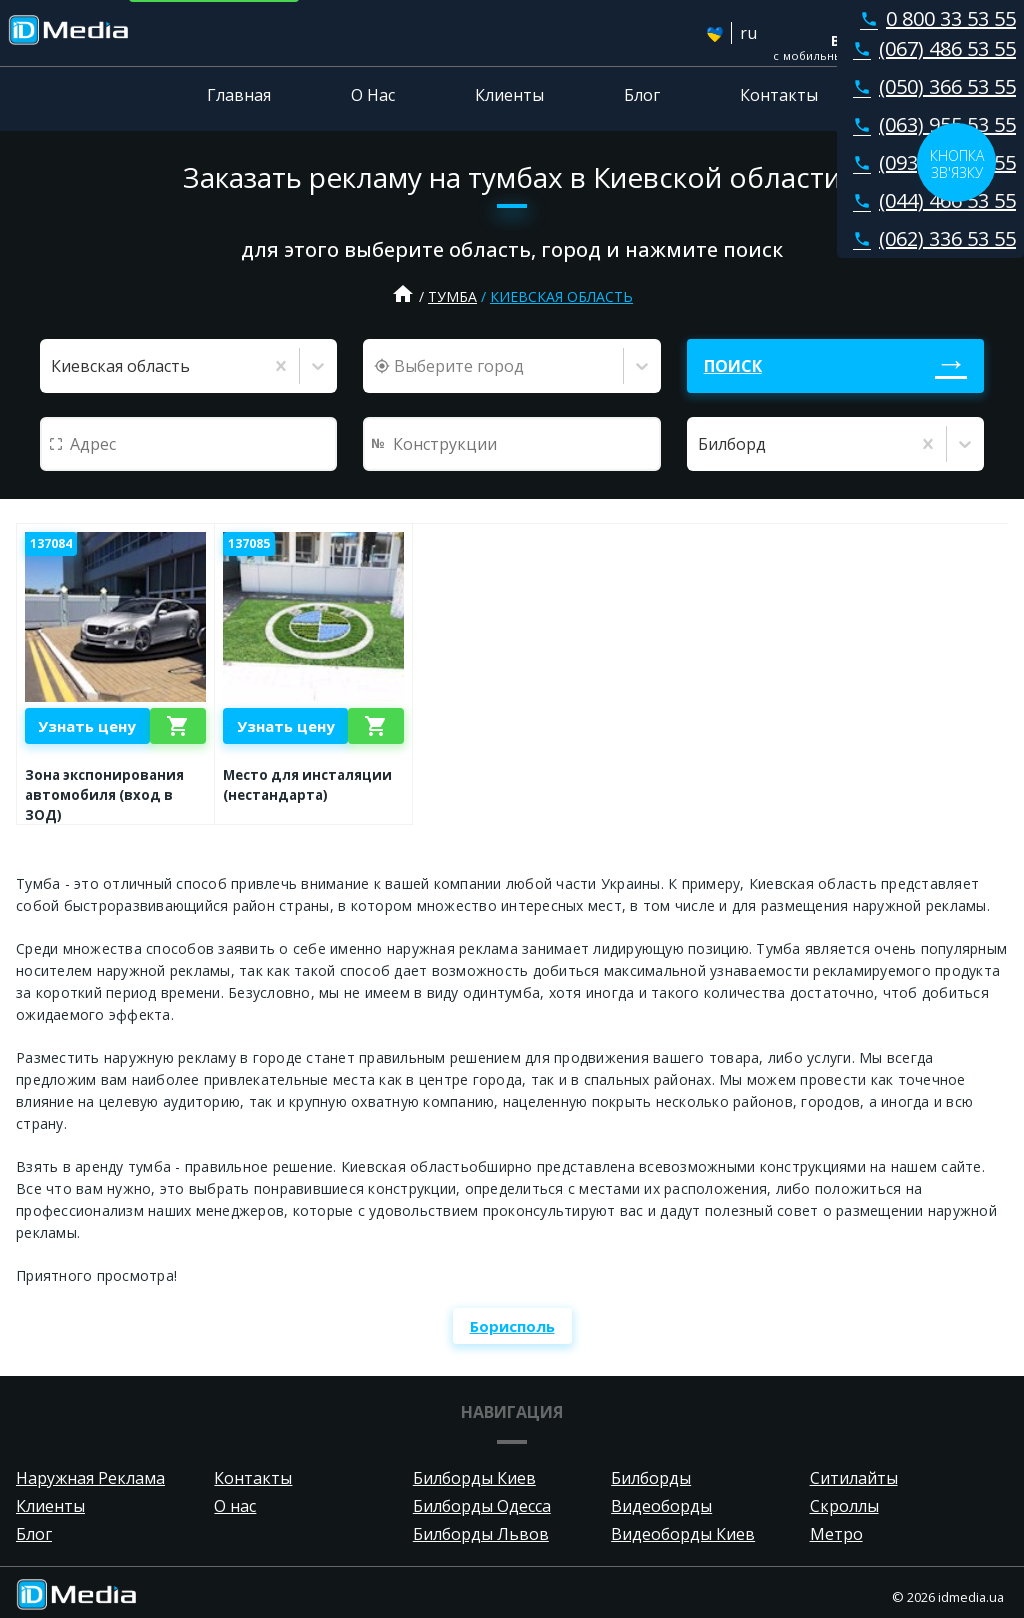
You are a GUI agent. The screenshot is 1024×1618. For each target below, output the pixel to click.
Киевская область (561, 296)
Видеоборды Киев (683, 1534)
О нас (235, 1506)
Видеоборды (661, 1506)
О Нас (373, 95)
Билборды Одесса (482, 1506)
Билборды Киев (474, 1478)
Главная (239, 95)
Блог (642, 95)
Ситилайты (854, 1478)
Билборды (651, 1478)
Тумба (452, 296)
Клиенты (509, 95)
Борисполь (512, 1326)
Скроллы (844, 1506)
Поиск (733, 366)
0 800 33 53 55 (934, 18)
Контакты (779, 95)
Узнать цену (87, 726)
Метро (836, 1534)
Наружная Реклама (90, 1478)
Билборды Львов (481, 1534)
